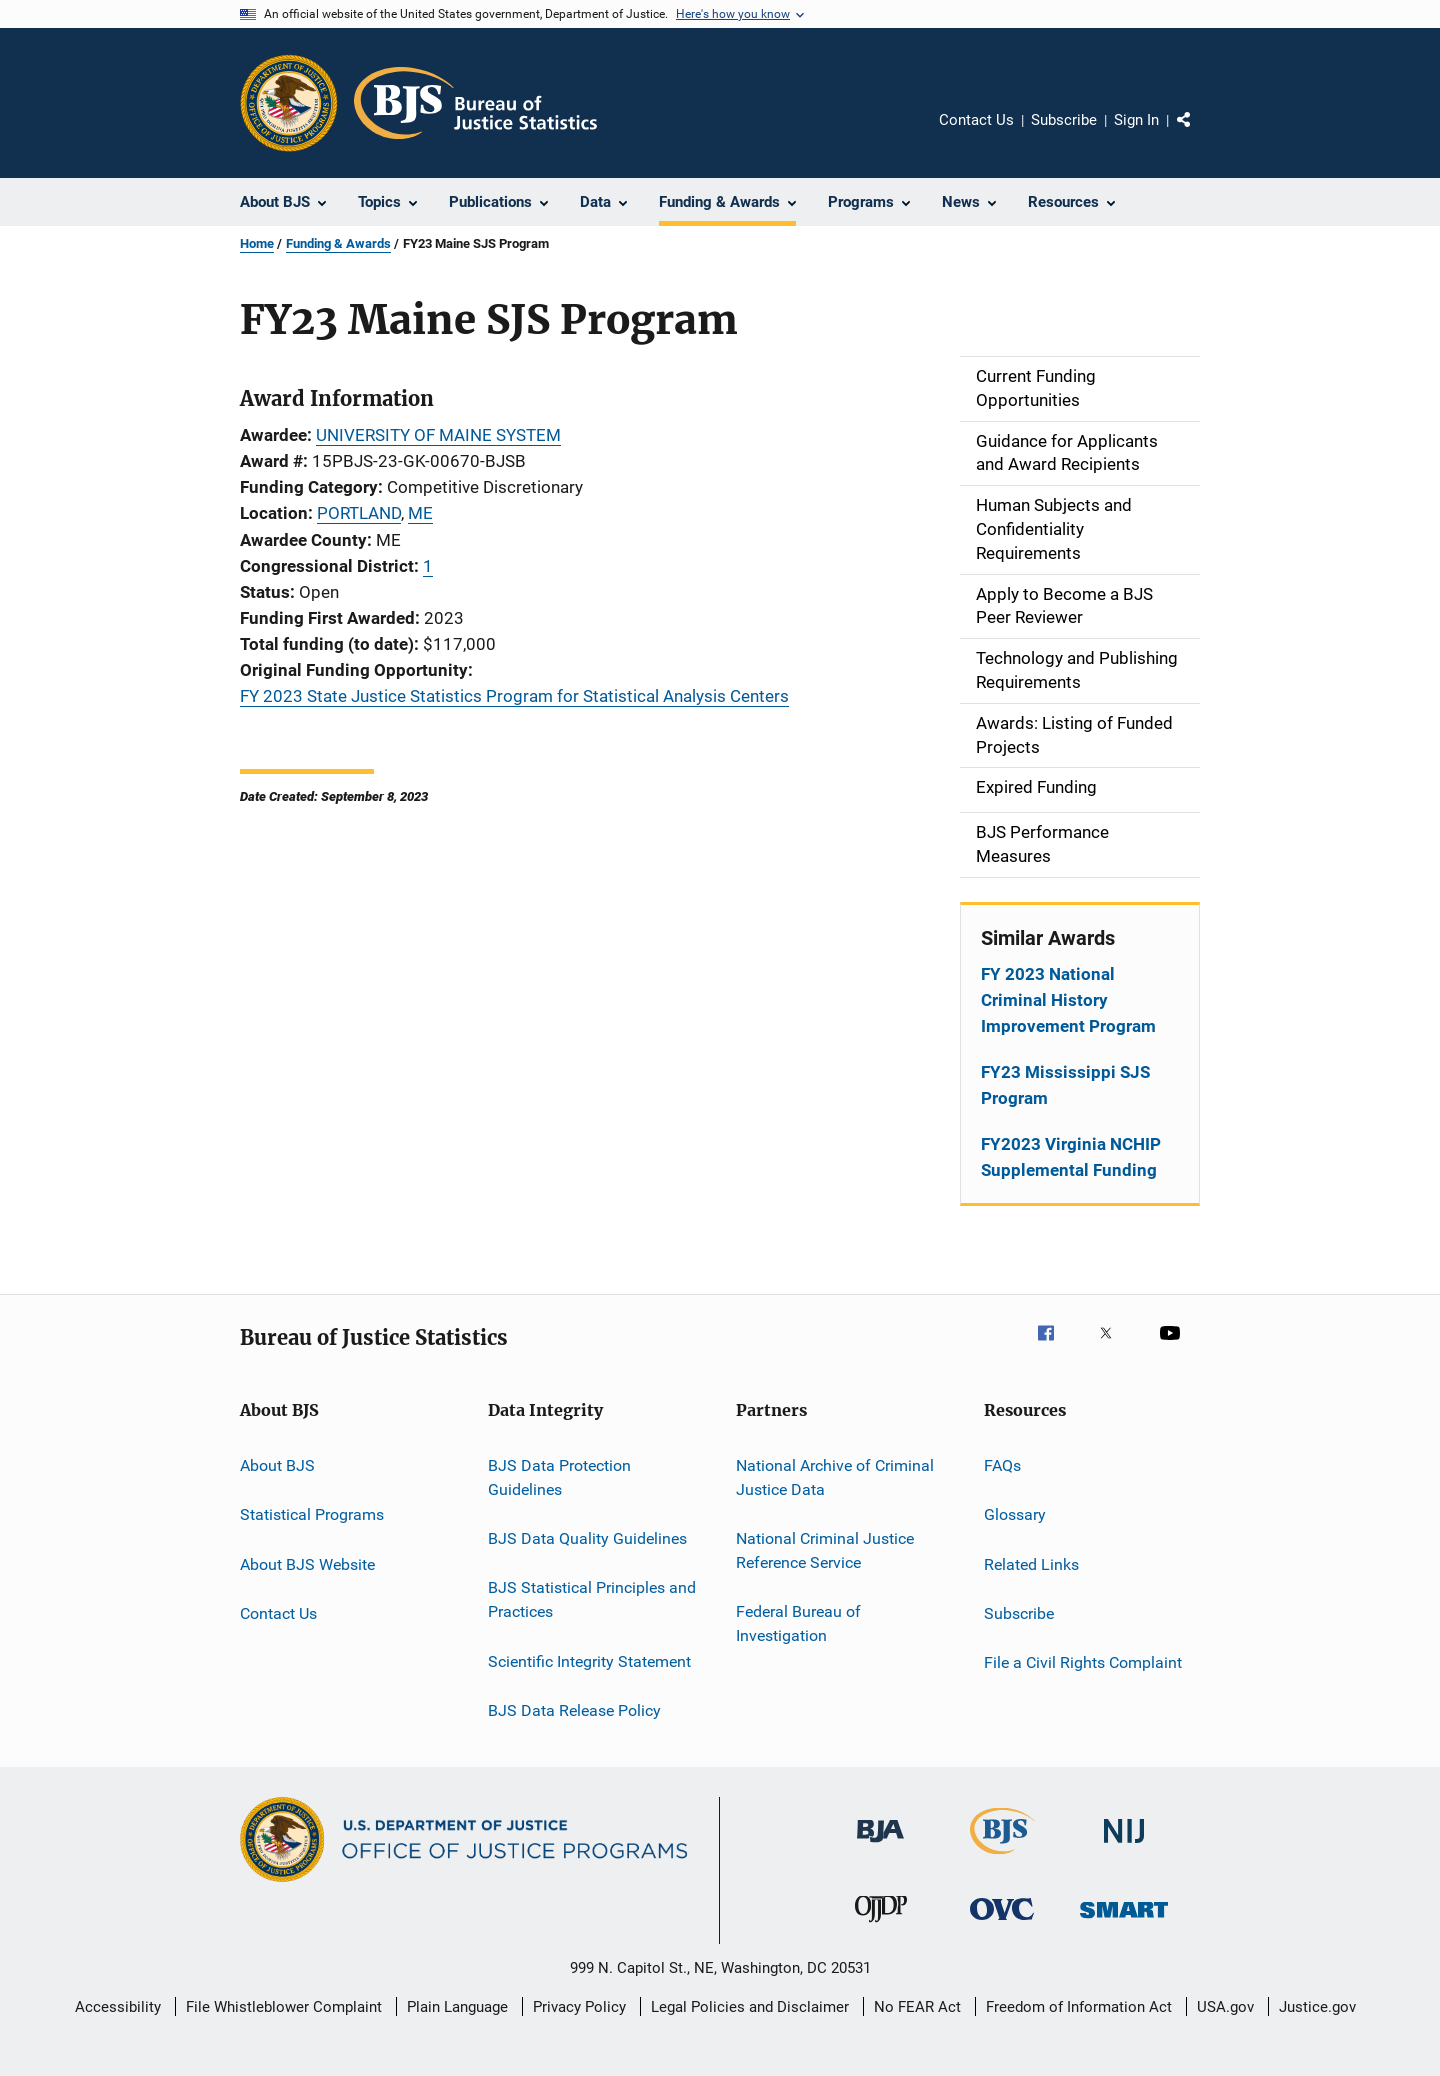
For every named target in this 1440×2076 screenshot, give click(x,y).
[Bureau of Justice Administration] (880, 1846)
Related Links (1031, 1563)
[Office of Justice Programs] (289, 103)
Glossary (1015, 1514)
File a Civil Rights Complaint (1083, 1662)
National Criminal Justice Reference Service (825, 1550)
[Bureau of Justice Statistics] (1002, 1858)
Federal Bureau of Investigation (798, 1623)
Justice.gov (1317, 2007)
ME (420, 513)
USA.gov (1225, 2007)
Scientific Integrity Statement (589, 1660)
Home (257, 243)
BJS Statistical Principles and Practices (592, 1599)
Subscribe (1064, 120)
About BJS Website (307, 1563)
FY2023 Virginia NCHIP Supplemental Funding (1071, 1157)
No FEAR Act (917, 2007)
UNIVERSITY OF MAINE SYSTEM (438, 435)
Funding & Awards (338, 243)
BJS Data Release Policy (574, 1710)
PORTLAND (359, 513)
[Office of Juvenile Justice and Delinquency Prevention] (881, 1926)
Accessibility (118, 2007)
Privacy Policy (579, 2007)
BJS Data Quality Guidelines (587, 1538)
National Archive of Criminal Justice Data (835, 1477)
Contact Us (976, 120)
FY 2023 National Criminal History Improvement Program (1068, 1000)
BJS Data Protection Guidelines (559, 1477)
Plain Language (457, 2007)
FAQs (1002, 1465)
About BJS (277, 1465)
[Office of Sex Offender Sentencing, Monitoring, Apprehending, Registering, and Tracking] (1124, 1921)
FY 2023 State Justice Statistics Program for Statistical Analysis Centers (514, 696)
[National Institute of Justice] (1124, 1846)
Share (1200, 134)
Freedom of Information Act (1079, 2007)
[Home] (475, 103)
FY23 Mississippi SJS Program (1065, 1085)
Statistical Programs (312, 1514)
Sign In (1136, 120)
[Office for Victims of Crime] (1002, 1923)
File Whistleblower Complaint (284, 2007)
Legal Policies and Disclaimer (750, 2007)
